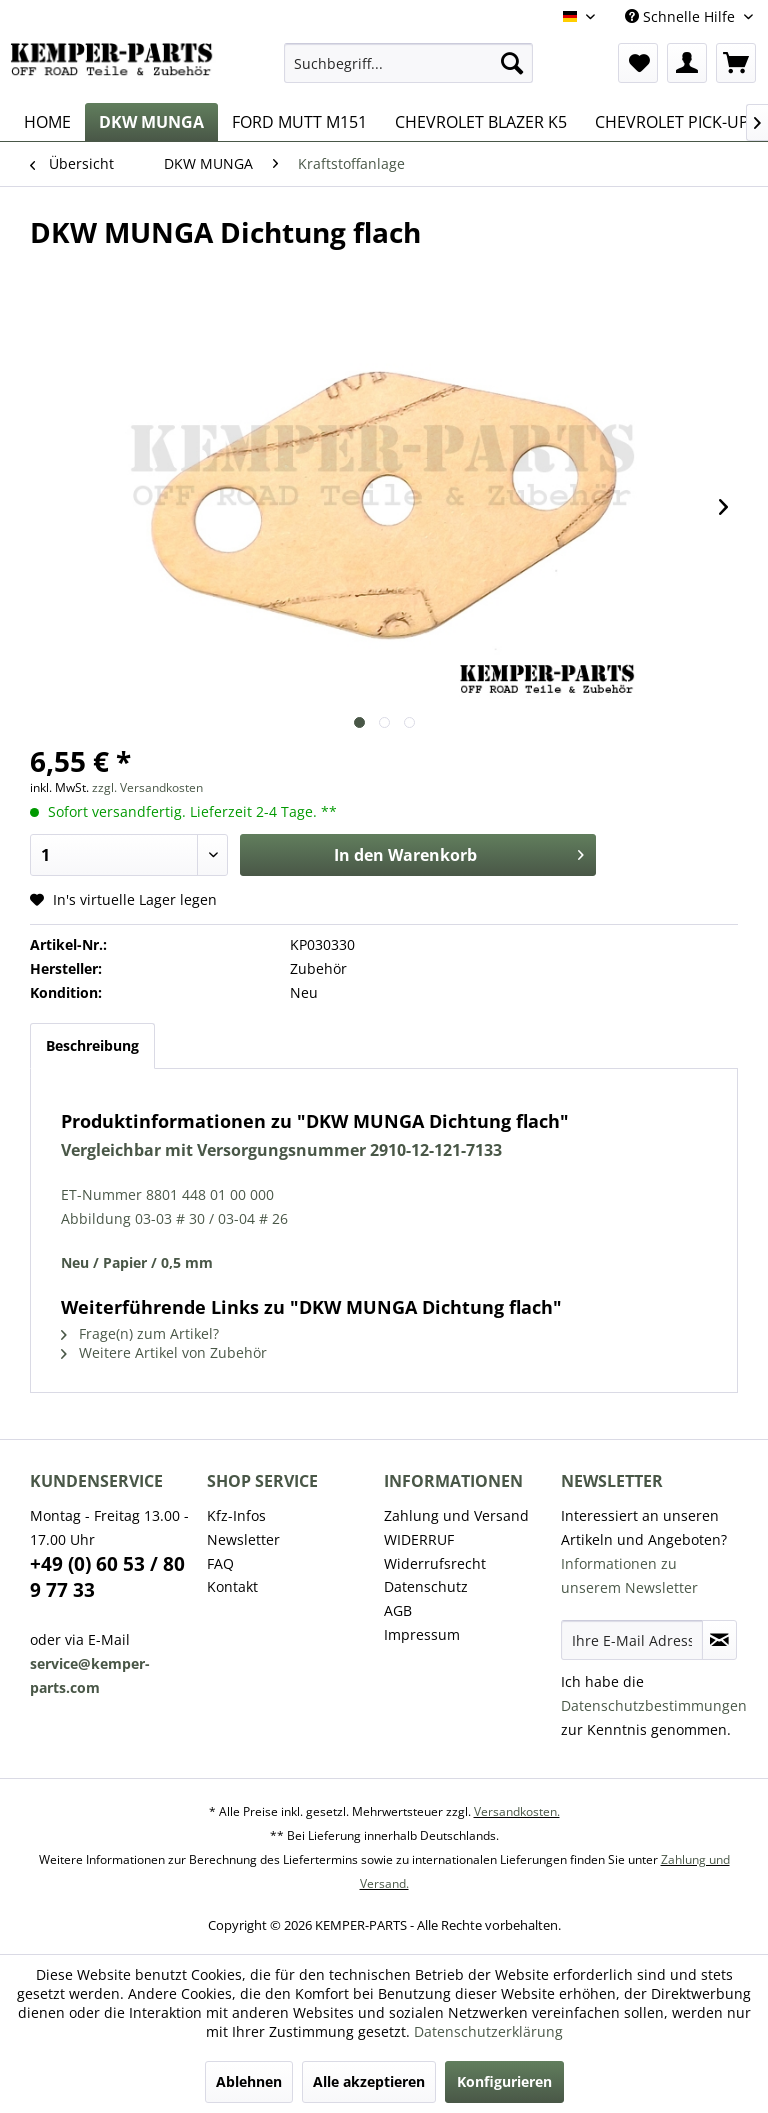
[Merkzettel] (638, 63)
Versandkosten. (517, 1811)
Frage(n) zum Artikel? (140, 1333)
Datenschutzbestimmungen (654, 1705)
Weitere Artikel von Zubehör (164, 1352)
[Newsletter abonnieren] (719, 1640)
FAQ (220, 1563)
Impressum (422, 1634)
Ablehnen (249, 2081)
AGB (398, 1610)
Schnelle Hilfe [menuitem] (682, 16)
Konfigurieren (504, 2081)
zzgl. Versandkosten (147, 787)
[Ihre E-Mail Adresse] (632, 1640)
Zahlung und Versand (456, 1515)
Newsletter (243, 1539)
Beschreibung (92, 1045)
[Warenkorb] (736, 63)
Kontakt (232, 1586)
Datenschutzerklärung (488, 2031)
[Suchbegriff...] (409, 63)
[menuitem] (409, 63)
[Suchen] (512, 63)
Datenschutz (426, 1586)
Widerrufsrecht (435, 1563)
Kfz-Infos (236, 1515)
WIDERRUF (419, 1539)
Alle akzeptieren (369, 2081)
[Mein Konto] (687, 63)
